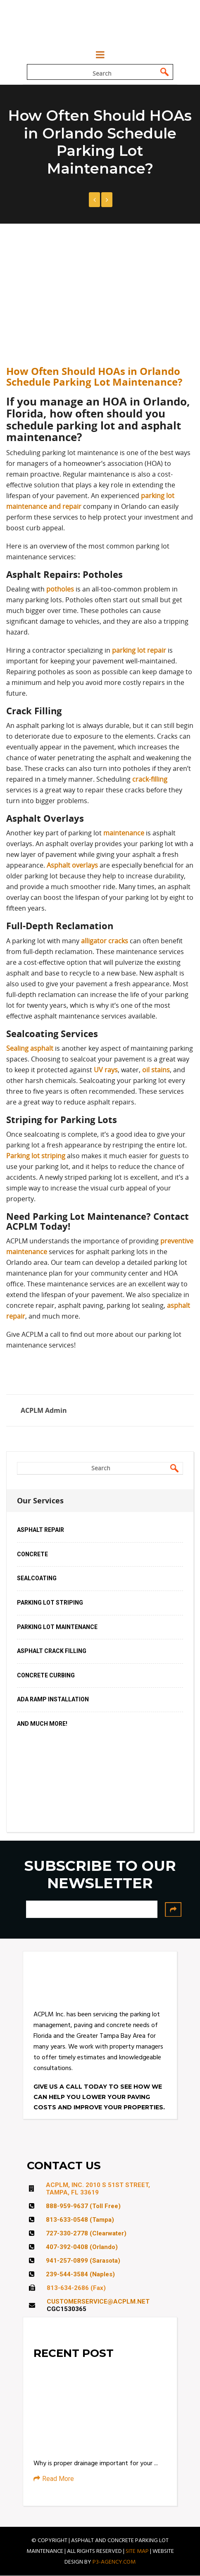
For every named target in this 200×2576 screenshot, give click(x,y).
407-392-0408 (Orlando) (82, 2247)
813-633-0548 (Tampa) (80, 2219)
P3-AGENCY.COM (114, 2562)
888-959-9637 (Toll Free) (83, 2206)
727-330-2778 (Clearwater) (86, 2233)
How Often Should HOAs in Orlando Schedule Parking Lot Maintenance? (94, 376)
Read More (53, 2479)
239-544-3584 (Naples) (80, 2274)
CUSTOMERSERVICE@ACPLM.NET (98, 2301)
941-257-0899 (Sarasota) (83, 2260)
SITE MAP (137, 2551)
